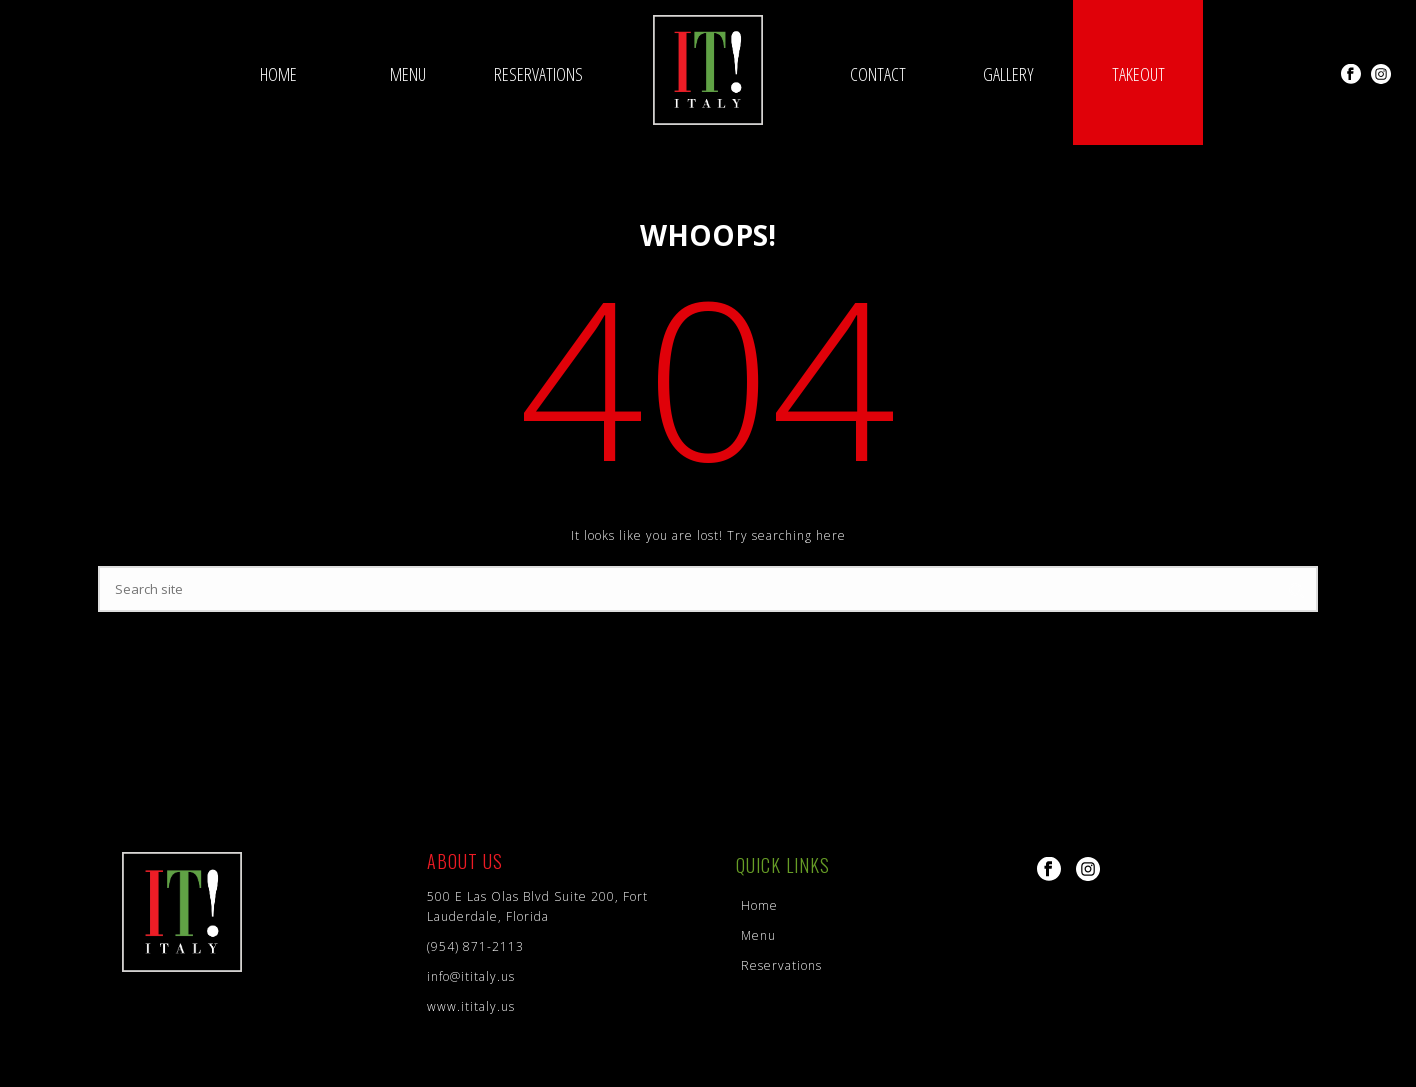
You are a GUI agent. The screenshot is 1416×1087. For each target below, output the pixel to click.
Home (278, 74)
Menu (408, 74)
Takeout (1138, 74)
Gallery (1008, 74)
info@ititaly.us (471, 976)
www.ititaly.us (471, 1006)
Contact (878, 74)
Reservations (538, 74)
